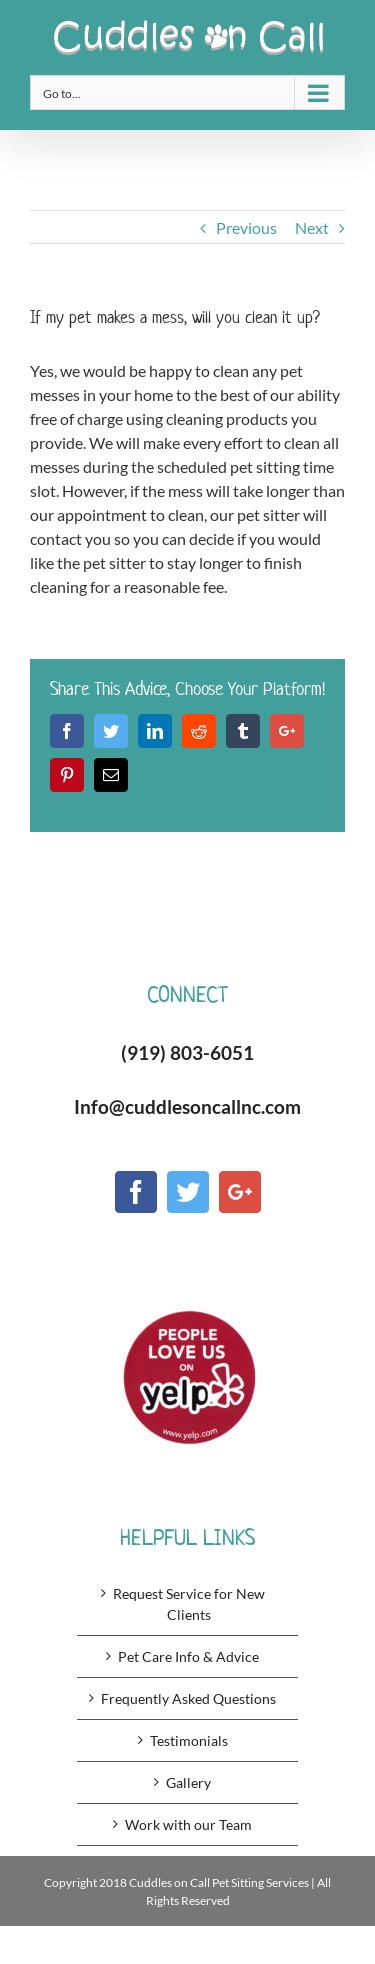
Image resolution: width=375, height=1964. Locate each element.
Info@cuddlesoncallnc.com (187, 1106)
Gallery (188, 1782)
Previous (246, 227)
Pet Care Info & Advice (188, 1656)
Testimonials (189, 1740)
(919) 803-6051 (187, 1052)
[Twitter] (188, 1192)
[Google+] (240, 1192)
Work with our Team (188, 1824)
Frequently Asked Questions (188, 1698)
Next (312, 227)
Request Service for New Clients (189, 1604)
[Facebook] (136, 1192)
